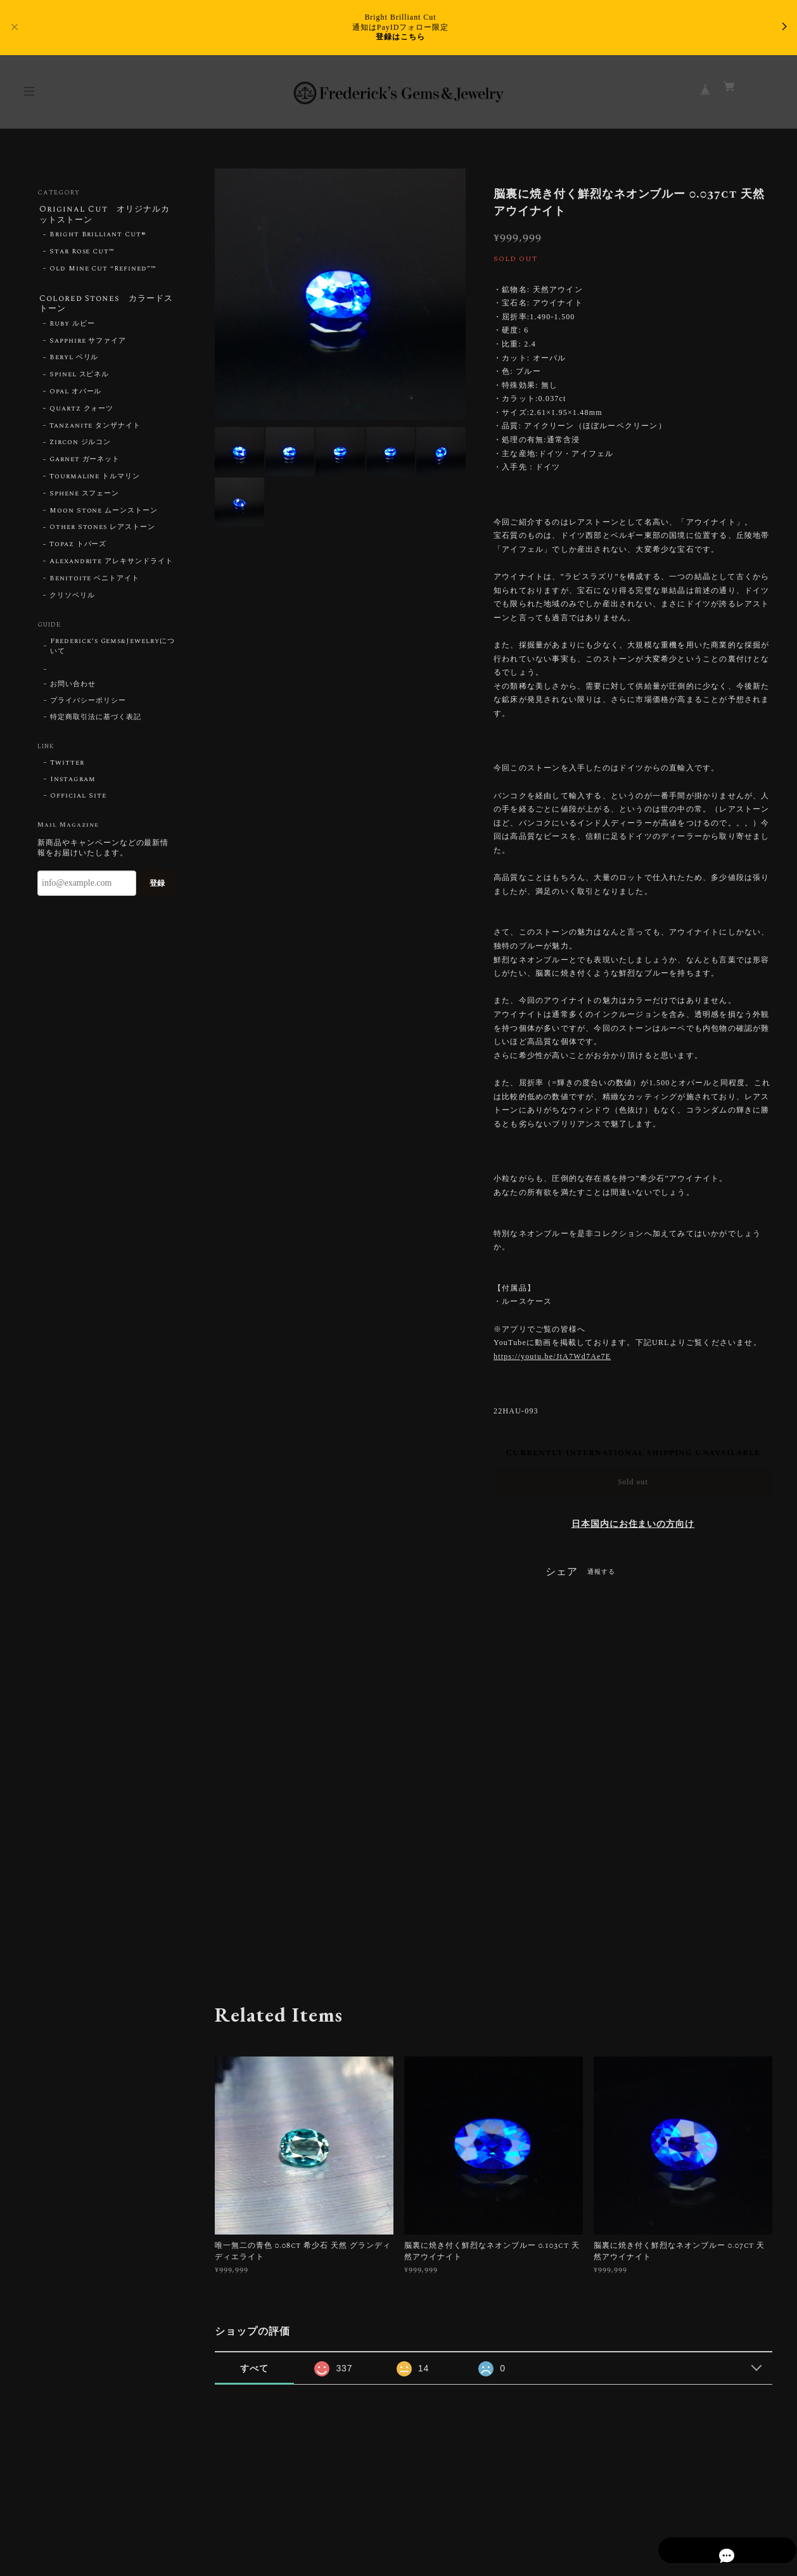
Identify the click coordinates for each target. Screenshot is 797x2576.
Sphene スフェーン (84, 498)
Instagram (73, 784)
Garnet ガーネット (84, 464)
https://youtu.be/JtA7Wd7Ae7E (552, 1356)
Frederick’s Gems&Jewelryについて (112, 651)
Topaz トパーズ (78, 549)
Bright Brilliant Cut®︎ (97, 237)
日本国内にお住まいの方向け (632, 1524)
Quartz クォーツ (81, 413)
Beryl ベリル (74, 362)
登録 (157, 887)
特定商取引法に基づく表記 (95, 722)
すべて (254, 2368)
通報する (601, 1572)
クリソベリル (72, 599)
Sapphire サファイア (87, 345)
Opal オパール (75, 396)
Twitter (67, 767)
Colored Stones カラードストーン (103, 306)
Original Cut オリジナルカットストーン (105, 215)
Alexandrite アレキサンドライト (111, 566)
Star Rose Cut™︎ (82, 254)
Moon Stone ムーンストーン (103, 514)
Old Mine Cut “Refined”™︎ (102, 270)
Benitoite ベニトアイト (94, 583)
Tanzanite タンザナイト (95, 430)
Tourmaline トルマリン (94, 481)
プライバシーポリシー (88, 705)
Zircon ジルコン (80, 447)
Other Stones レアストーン (102, 531)
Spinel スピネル (79, 379)
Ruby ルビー (72, 328)
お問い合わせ (73, 689)
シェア (561, 1572)
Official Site (78, 800)
